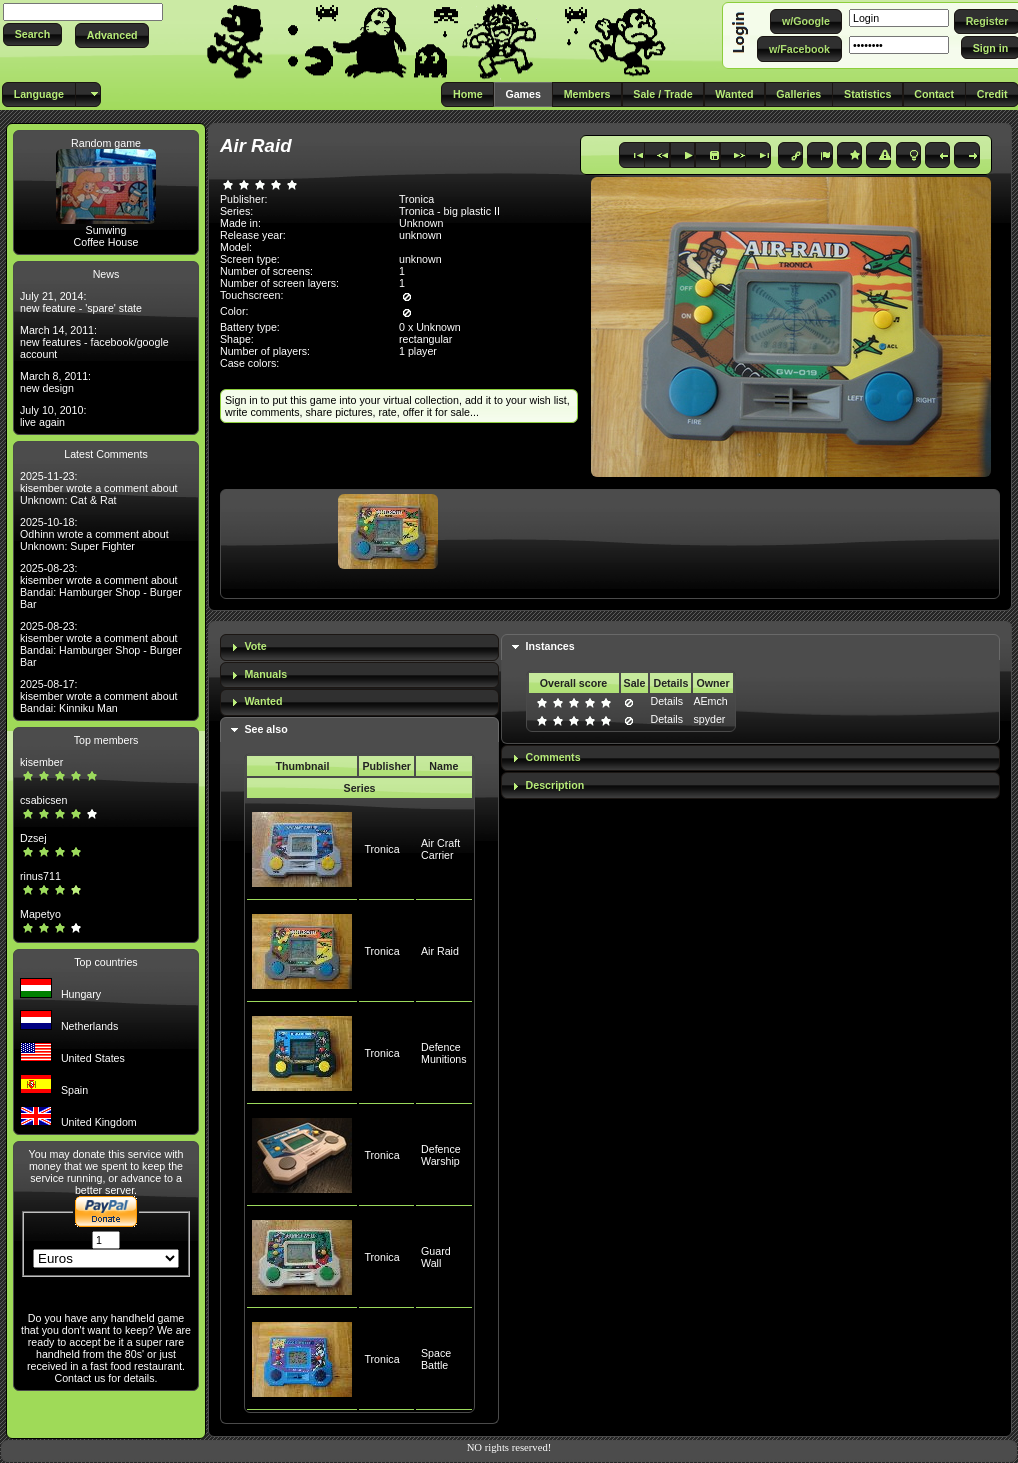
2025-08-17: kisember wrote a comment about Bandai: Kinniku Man (99, 696)
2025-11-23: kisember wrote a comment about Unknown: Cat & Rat (99, 488)
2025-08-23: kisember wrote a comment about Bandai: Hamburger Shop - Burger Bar (101, 586)
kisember (41, 762)
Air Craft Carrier (440, 849)
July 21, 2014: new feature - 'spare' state (81, 302)
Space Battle (436, 1359)
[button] (32, 34)
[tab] (359, 647)
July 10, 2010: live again (53, 416)
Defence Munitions (444, 1053)
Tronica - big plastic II (449, 211)
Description (555, 785)
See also (265, 729)
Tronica (381, 849)
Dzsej (33, 838)
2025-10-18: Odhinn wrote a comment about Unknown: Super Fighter (94, 534)
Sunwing (106, 230)
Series (360, 788)
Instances (550, 646)
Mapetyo (40, 914)
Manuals (265, 674)
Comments (553, 757)
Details (666, 701)
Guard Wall (436, 1257)
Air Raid (440, 951)
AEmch (710, 701)
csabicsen (43, 800)
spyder (709, 719)
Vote (255, 646)
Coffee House (106, 242)
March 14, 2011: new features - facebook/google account (94, 342)
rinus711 (40, 876)
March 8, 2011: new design (55, 382)
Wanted (263, 701)
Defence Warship (441, 1155)
